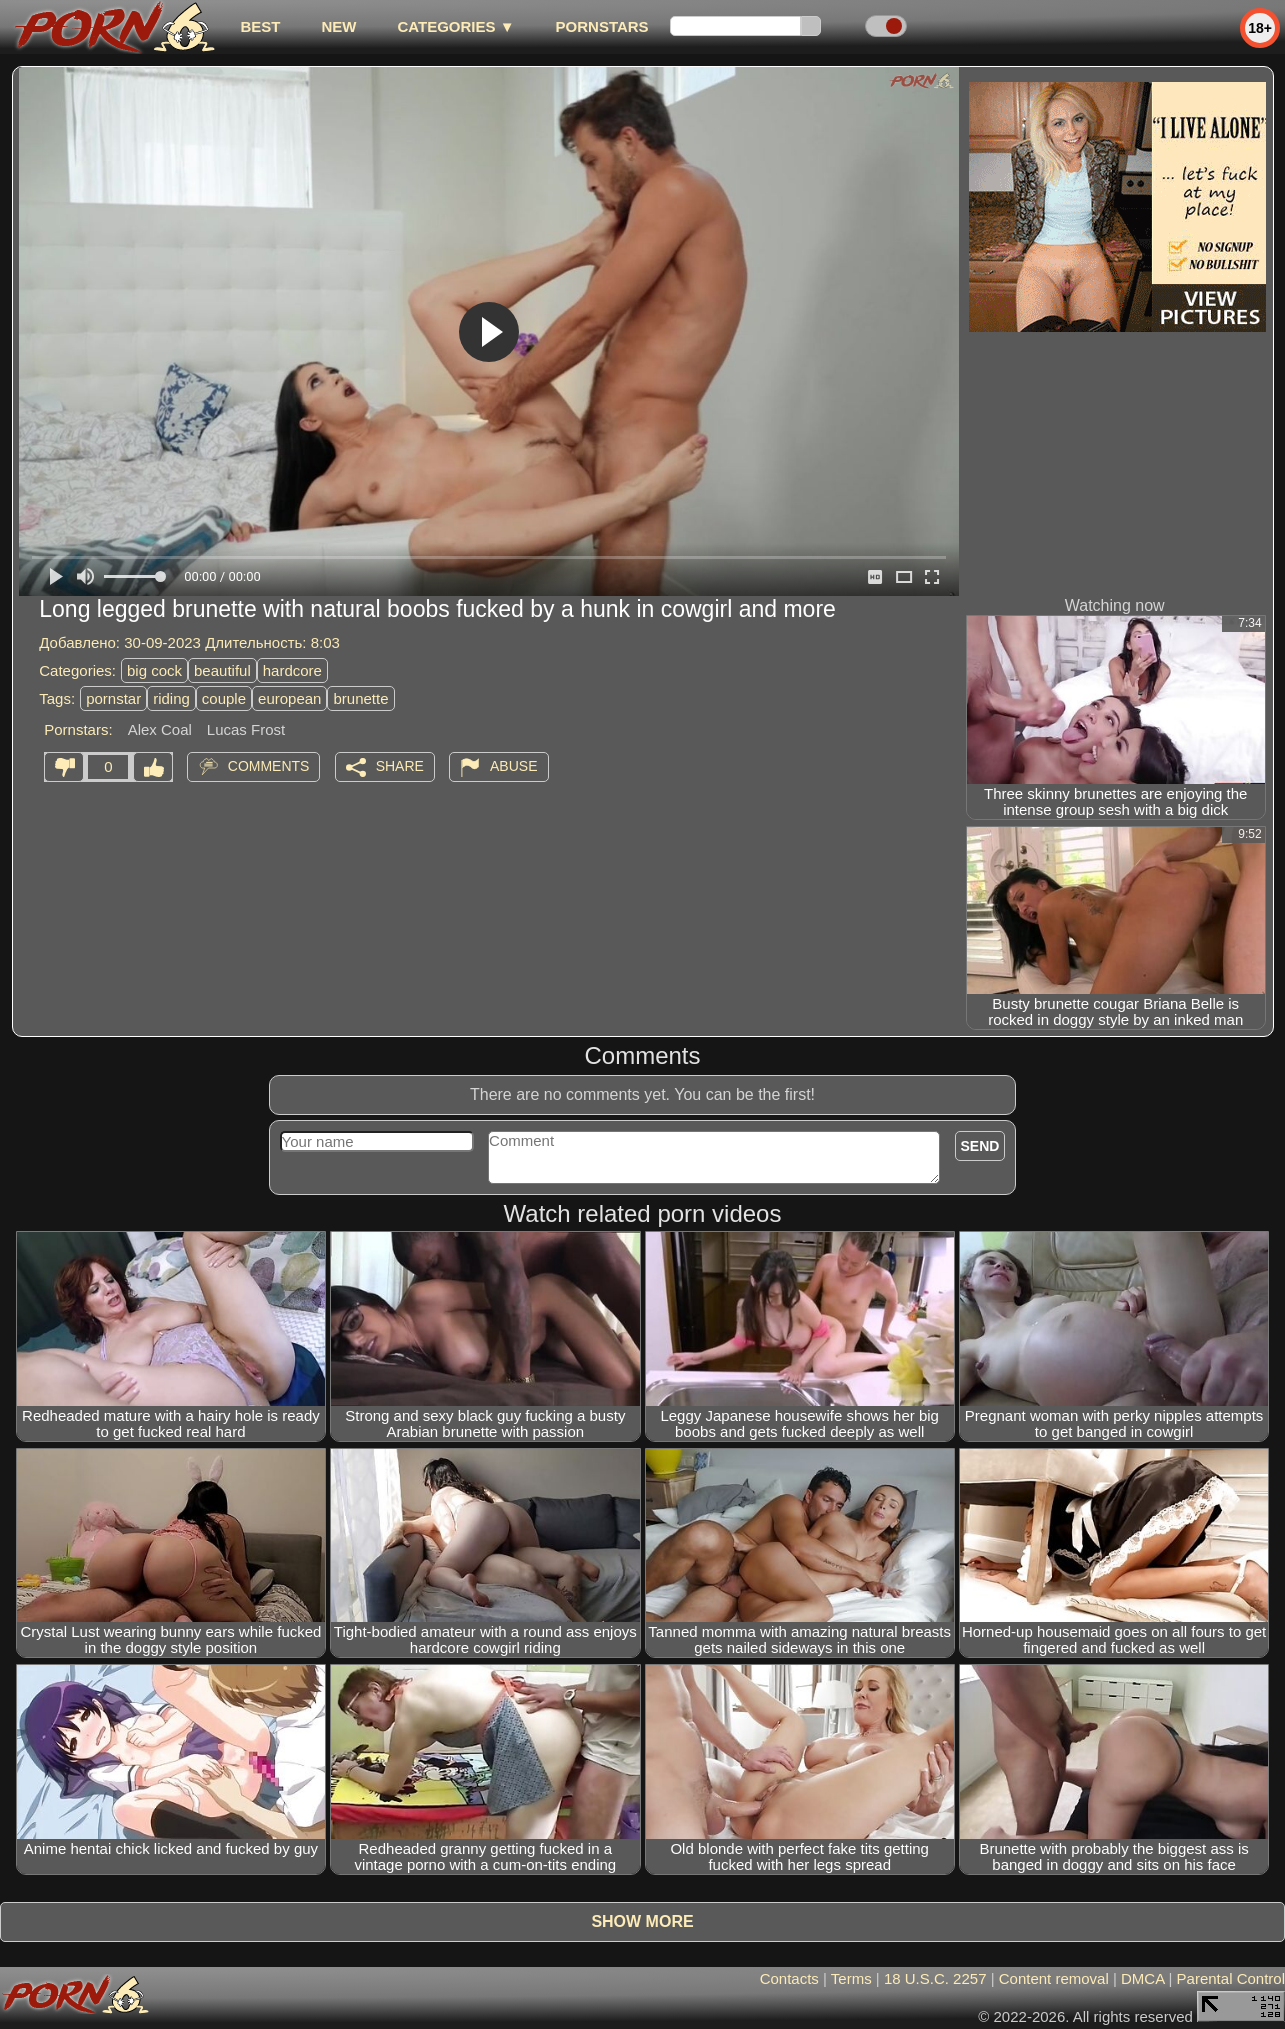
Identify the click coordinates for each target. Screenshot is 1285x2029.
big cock (154, 670)
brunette (360, 698)
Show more (642, 1921)
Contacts (789, 1978)
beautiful (222, 670)
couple (224, 698)
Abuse (513, 766)
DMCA (1142, 1978)
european (289, 698)
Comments (269, 766)
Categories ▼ (455, 26)
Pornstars (602, 26)
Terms (851, 1978)
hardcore (292, 670)
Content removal (1054, 1978)
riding (171, 698)
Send (980, 1146)
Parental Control (1231, 1978)
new (338, 26)
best (260, 26)
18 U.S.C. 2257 (935, 1978)
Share (400, 766)
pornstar (113, 698)
